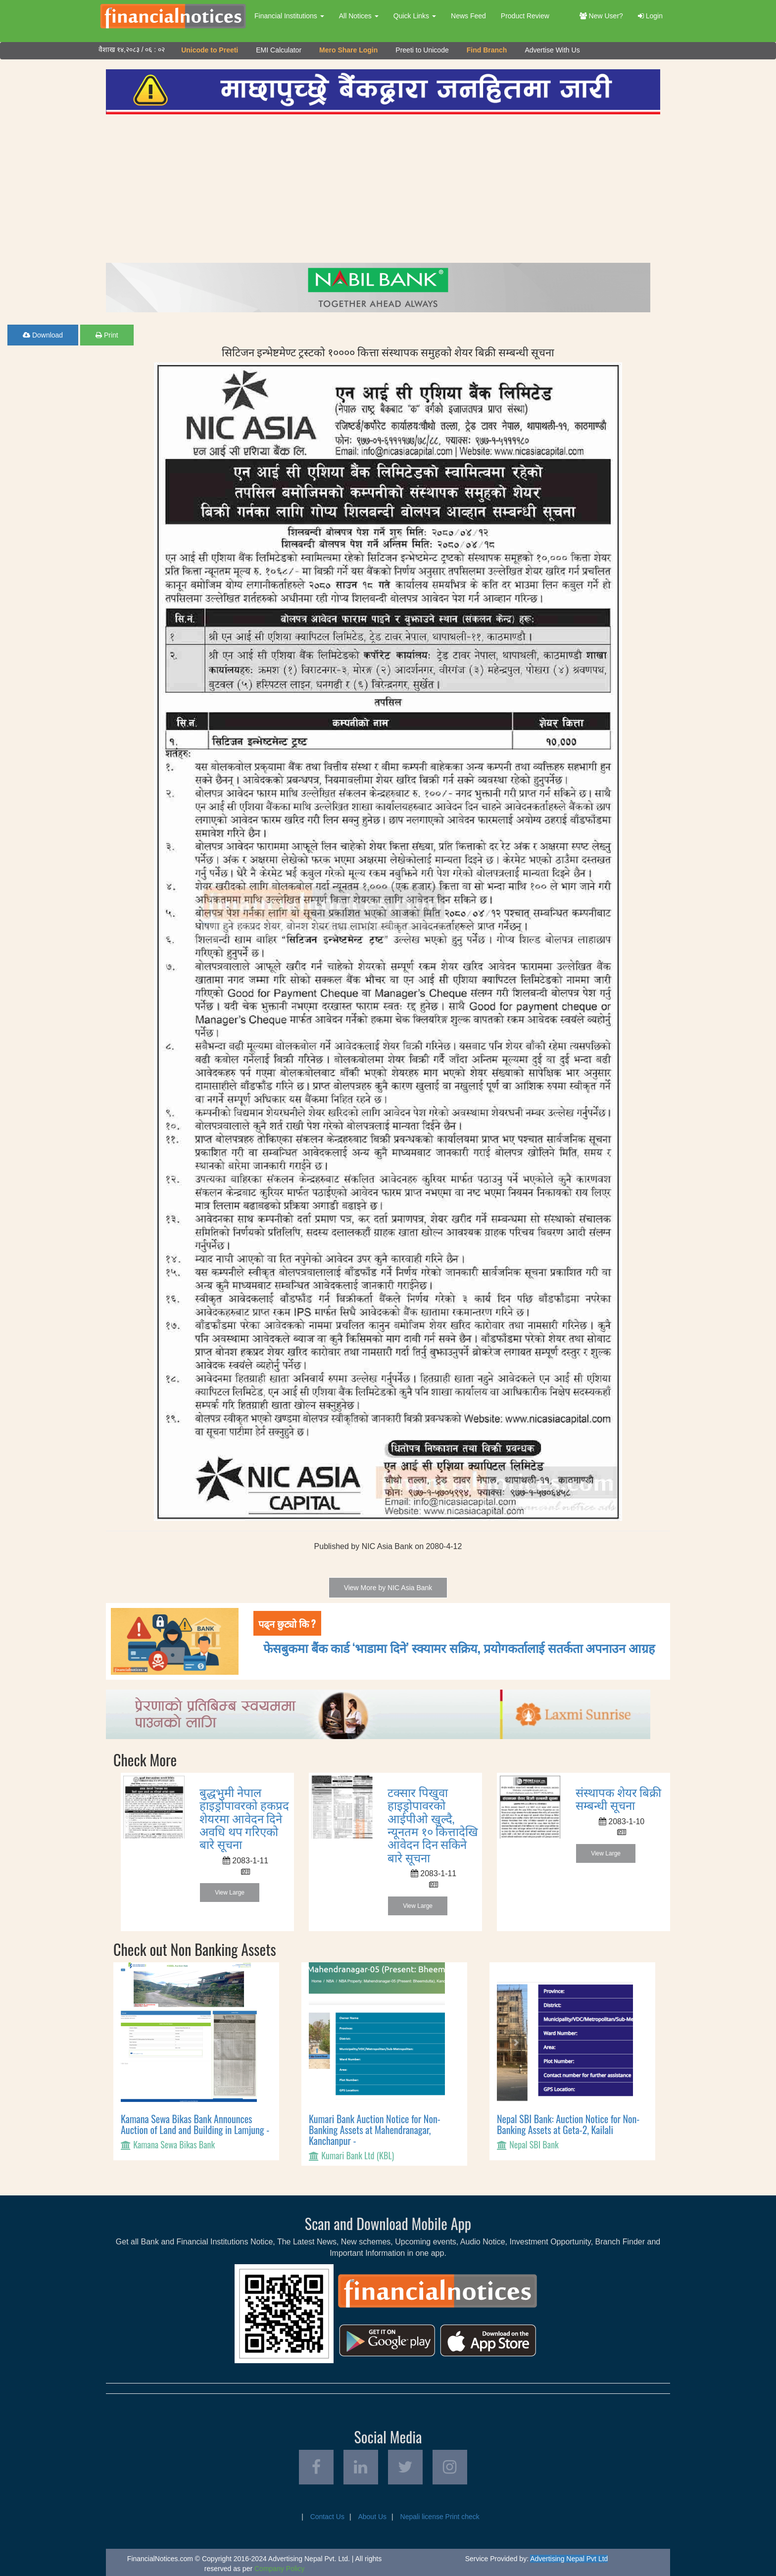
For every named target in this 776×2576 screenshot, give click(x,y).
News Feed (468, 16)
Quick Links (414, 16)
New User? (601, 16)
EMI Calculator (278, 50)
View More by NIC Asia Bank (388, 1588)
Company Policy (279, 2569)
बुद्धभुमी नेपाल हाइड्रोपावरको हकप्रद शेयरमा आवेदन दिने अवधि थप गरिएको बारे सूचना (244, 1818)
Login (650, 16)
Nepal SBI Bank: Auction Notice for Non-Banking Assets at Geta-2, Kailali (568, 2124)
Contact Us (327, 2517)
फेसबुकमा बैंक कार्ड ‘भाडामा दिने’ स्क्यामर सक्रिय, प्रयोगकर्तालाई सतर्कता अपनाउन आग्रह (459, 1647)
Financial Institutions (289, 16)
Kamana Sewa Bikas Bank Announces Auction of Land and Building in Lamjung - (195, 2124)
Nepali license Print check (440, 2517)
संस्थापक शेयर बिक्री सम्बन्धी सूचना (618, 1798)
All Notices (359, 16)
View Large (229, 1892)
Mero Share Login (348, 50)
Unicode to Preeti (209, 50)
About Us (372, 2517)
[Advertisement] (383, 188)
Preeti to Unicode (421, 50)
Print (107, 335)
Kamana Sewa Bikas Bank (174, 2144)
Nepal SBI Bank (534, 2144)
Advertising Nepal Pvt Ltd (569, 2559)
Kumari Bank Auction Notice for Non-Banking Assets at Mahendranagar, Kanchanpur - (374, 2129)
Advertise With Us (552, 50)
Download (43, 335)
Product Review (525, 16)
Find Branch (487, 50)
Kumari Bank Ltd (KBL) (357, 2155)
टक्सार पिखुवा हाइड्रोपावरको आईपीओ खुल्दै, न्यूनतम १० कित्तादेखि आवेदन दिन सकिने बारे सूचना (433, 1824)
